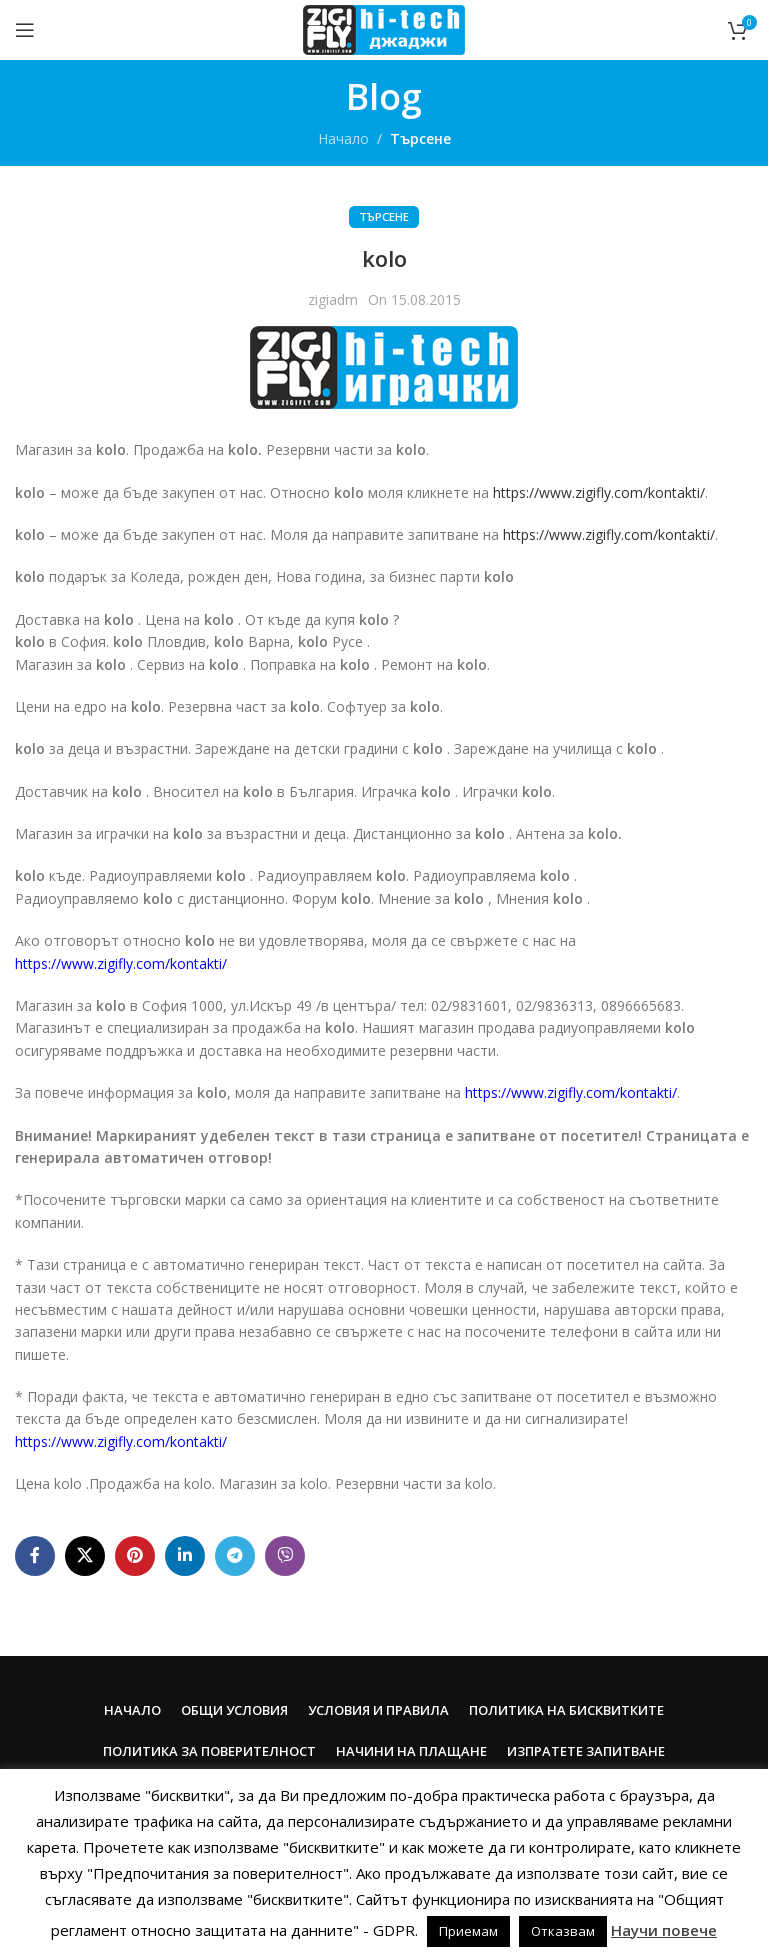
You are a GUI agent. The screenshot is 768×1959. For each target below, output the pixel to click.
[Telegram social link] (235, 1556)
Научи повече (664, 1930)
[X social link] (85, 1556)
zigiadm (333, 299)
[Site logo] (383, 28)
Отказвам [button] (563, 1931)
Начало (343, 138)
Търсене (420, 138)
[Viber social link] (285, 1556)
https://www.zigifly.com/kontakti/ (599, 492)
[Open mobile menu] (25, 30)
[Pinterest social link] (135, 1556)
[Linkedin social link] (185, 1556)
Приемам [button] (468, 1931)
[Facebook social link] (35, 1556)
